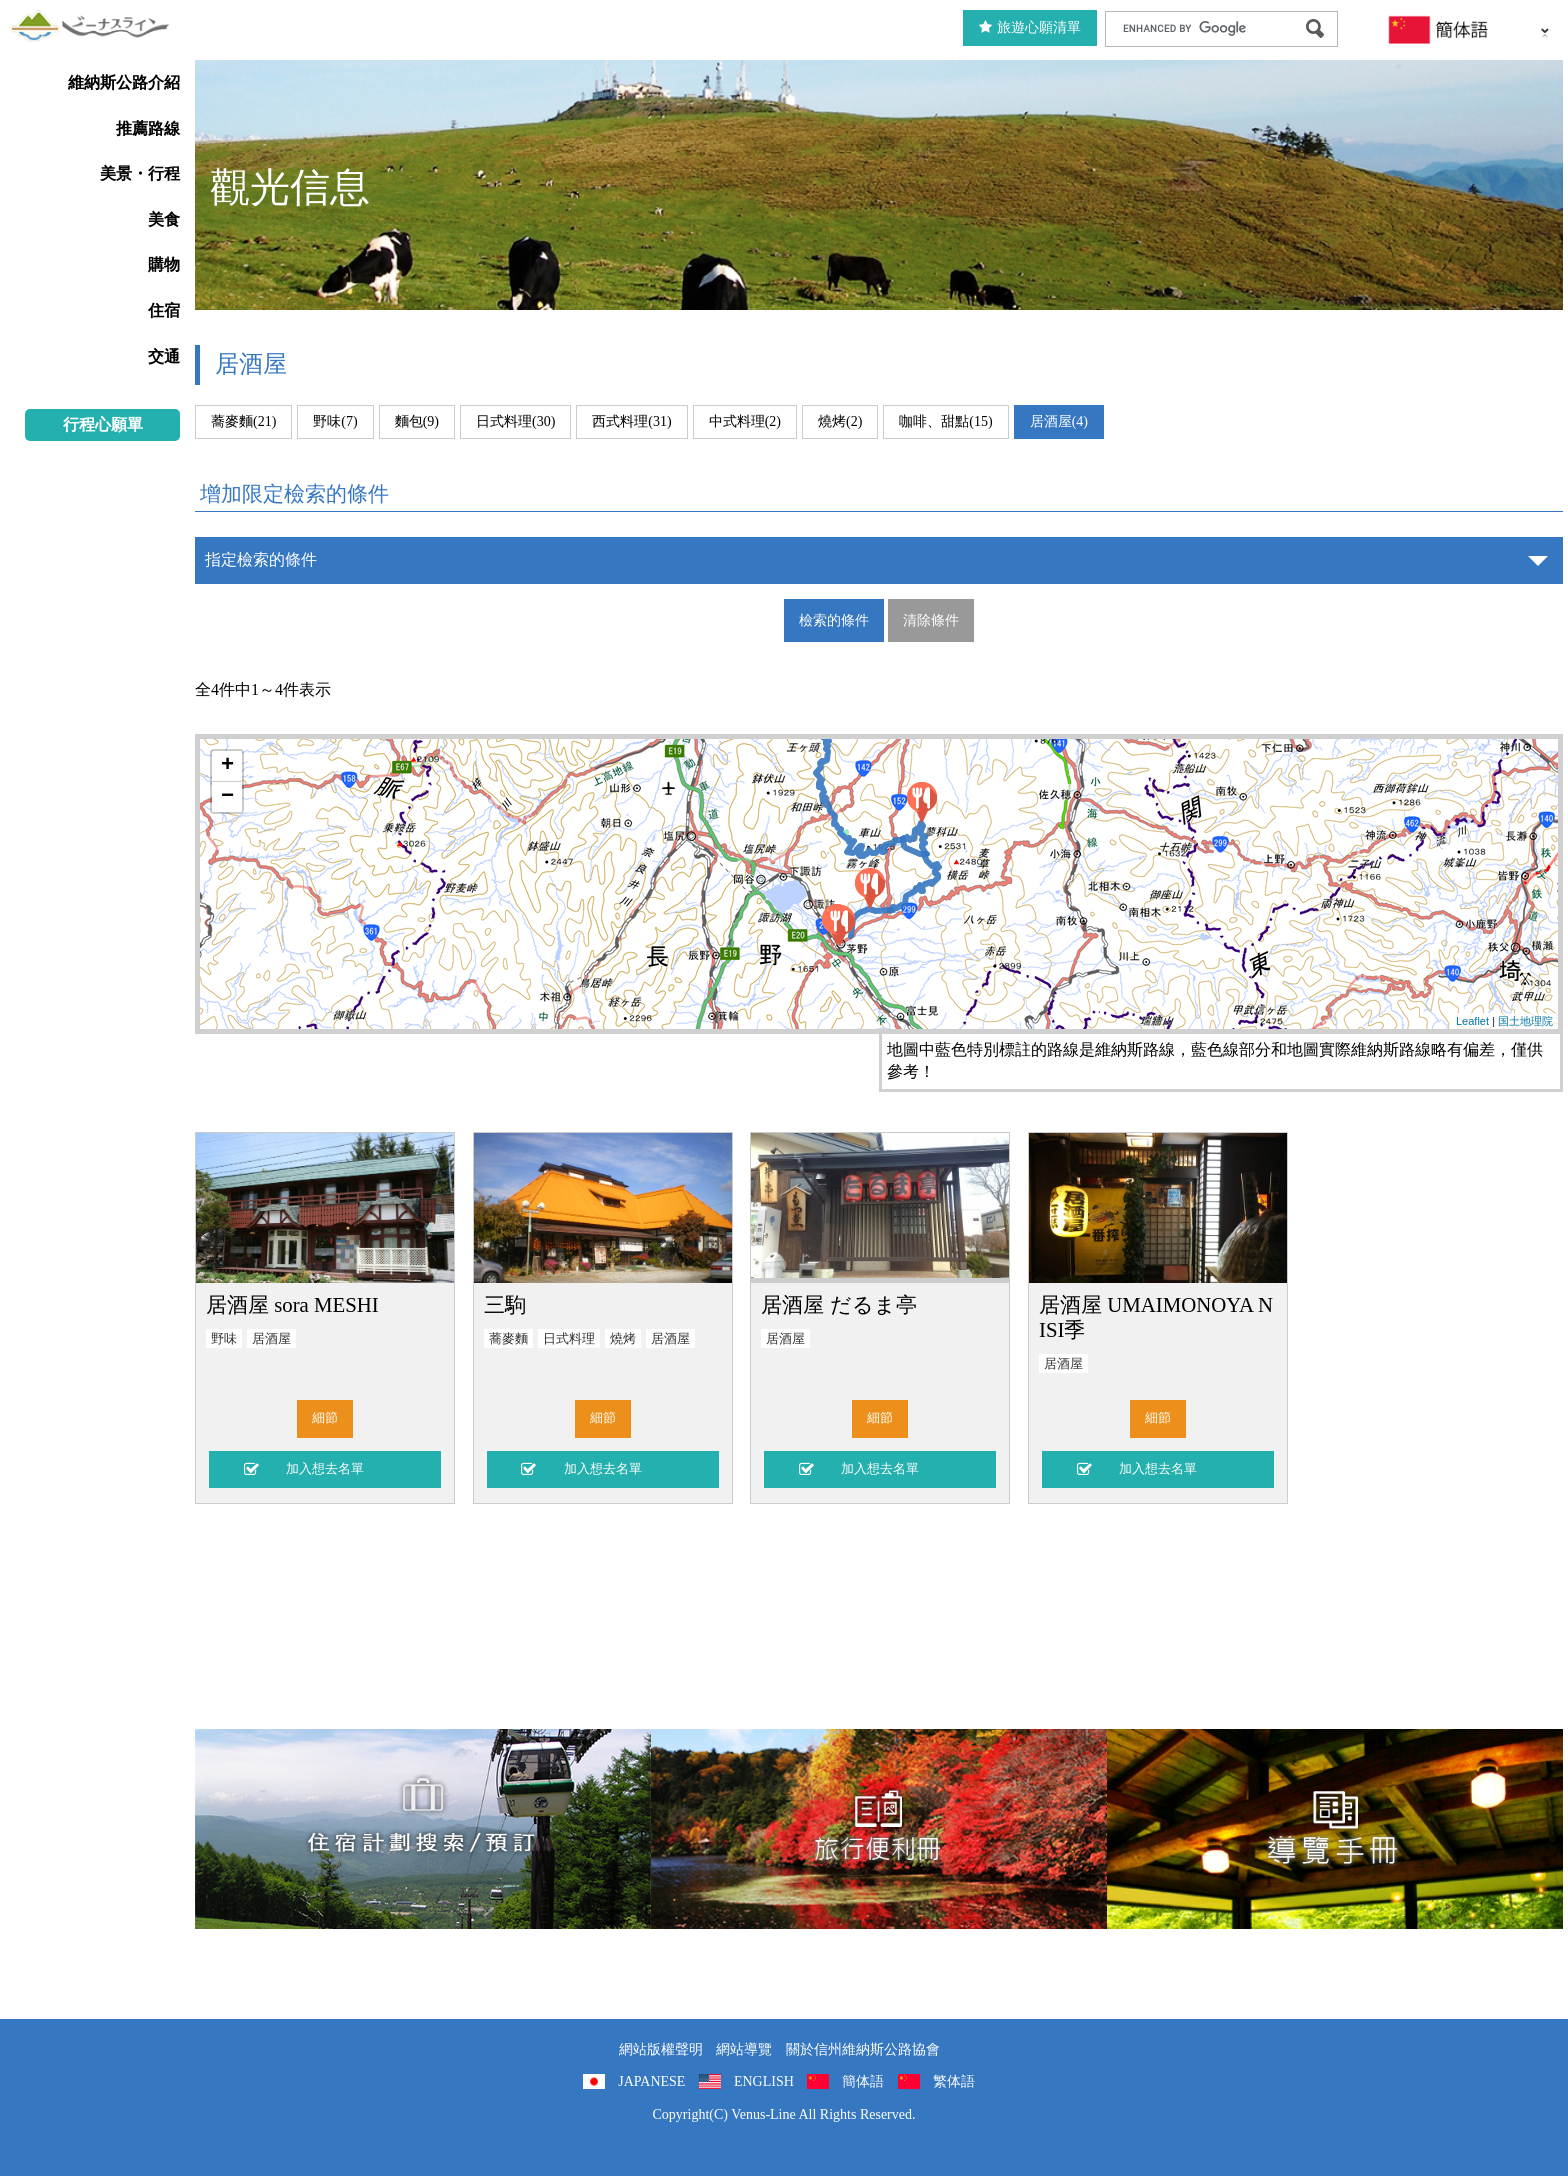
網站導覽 (744, 2049)
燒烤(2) (840, 421)
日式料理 (569, 1339)
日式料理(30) (515, 421)
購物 (164, 264)
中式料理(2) (745, 421)
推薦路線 (148, 128)
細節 (325, 1418)
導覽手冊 (1335, 1829)
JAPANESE (651, 2081)
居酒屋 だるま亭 (838, 1304)
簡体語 (863, 2081)
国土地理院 (1525, 1021)
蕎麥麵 (508, 1339)
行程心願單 (103, 424)
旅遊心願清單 (1030, 27)
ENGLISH (764, 2081)
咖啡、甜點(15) (945, 421)
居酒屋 (271, 1339)
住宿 (164, 310)
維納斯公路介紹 (124, 82)
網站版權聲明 (661, 2049)
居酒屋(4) (1059, 421)
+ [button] (227, 766)
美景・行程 (140, 173)
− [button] (227, 797)
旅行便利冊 (879, 1829)
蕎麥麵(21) (243, 421)
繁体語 (954, 2081)
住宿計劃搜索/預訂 (423, 1829)
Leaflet (1472, 1021)
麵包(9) (417, 421)
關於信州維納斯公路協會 (863, 2049)
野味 (224, 1339)
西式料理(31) (631, 421)
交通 (164, 356)
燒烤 (623, 1339)
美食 (164, 219)
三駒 (505, 1304)
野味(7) (335, 421)
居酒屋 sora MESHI (292, 1304)
